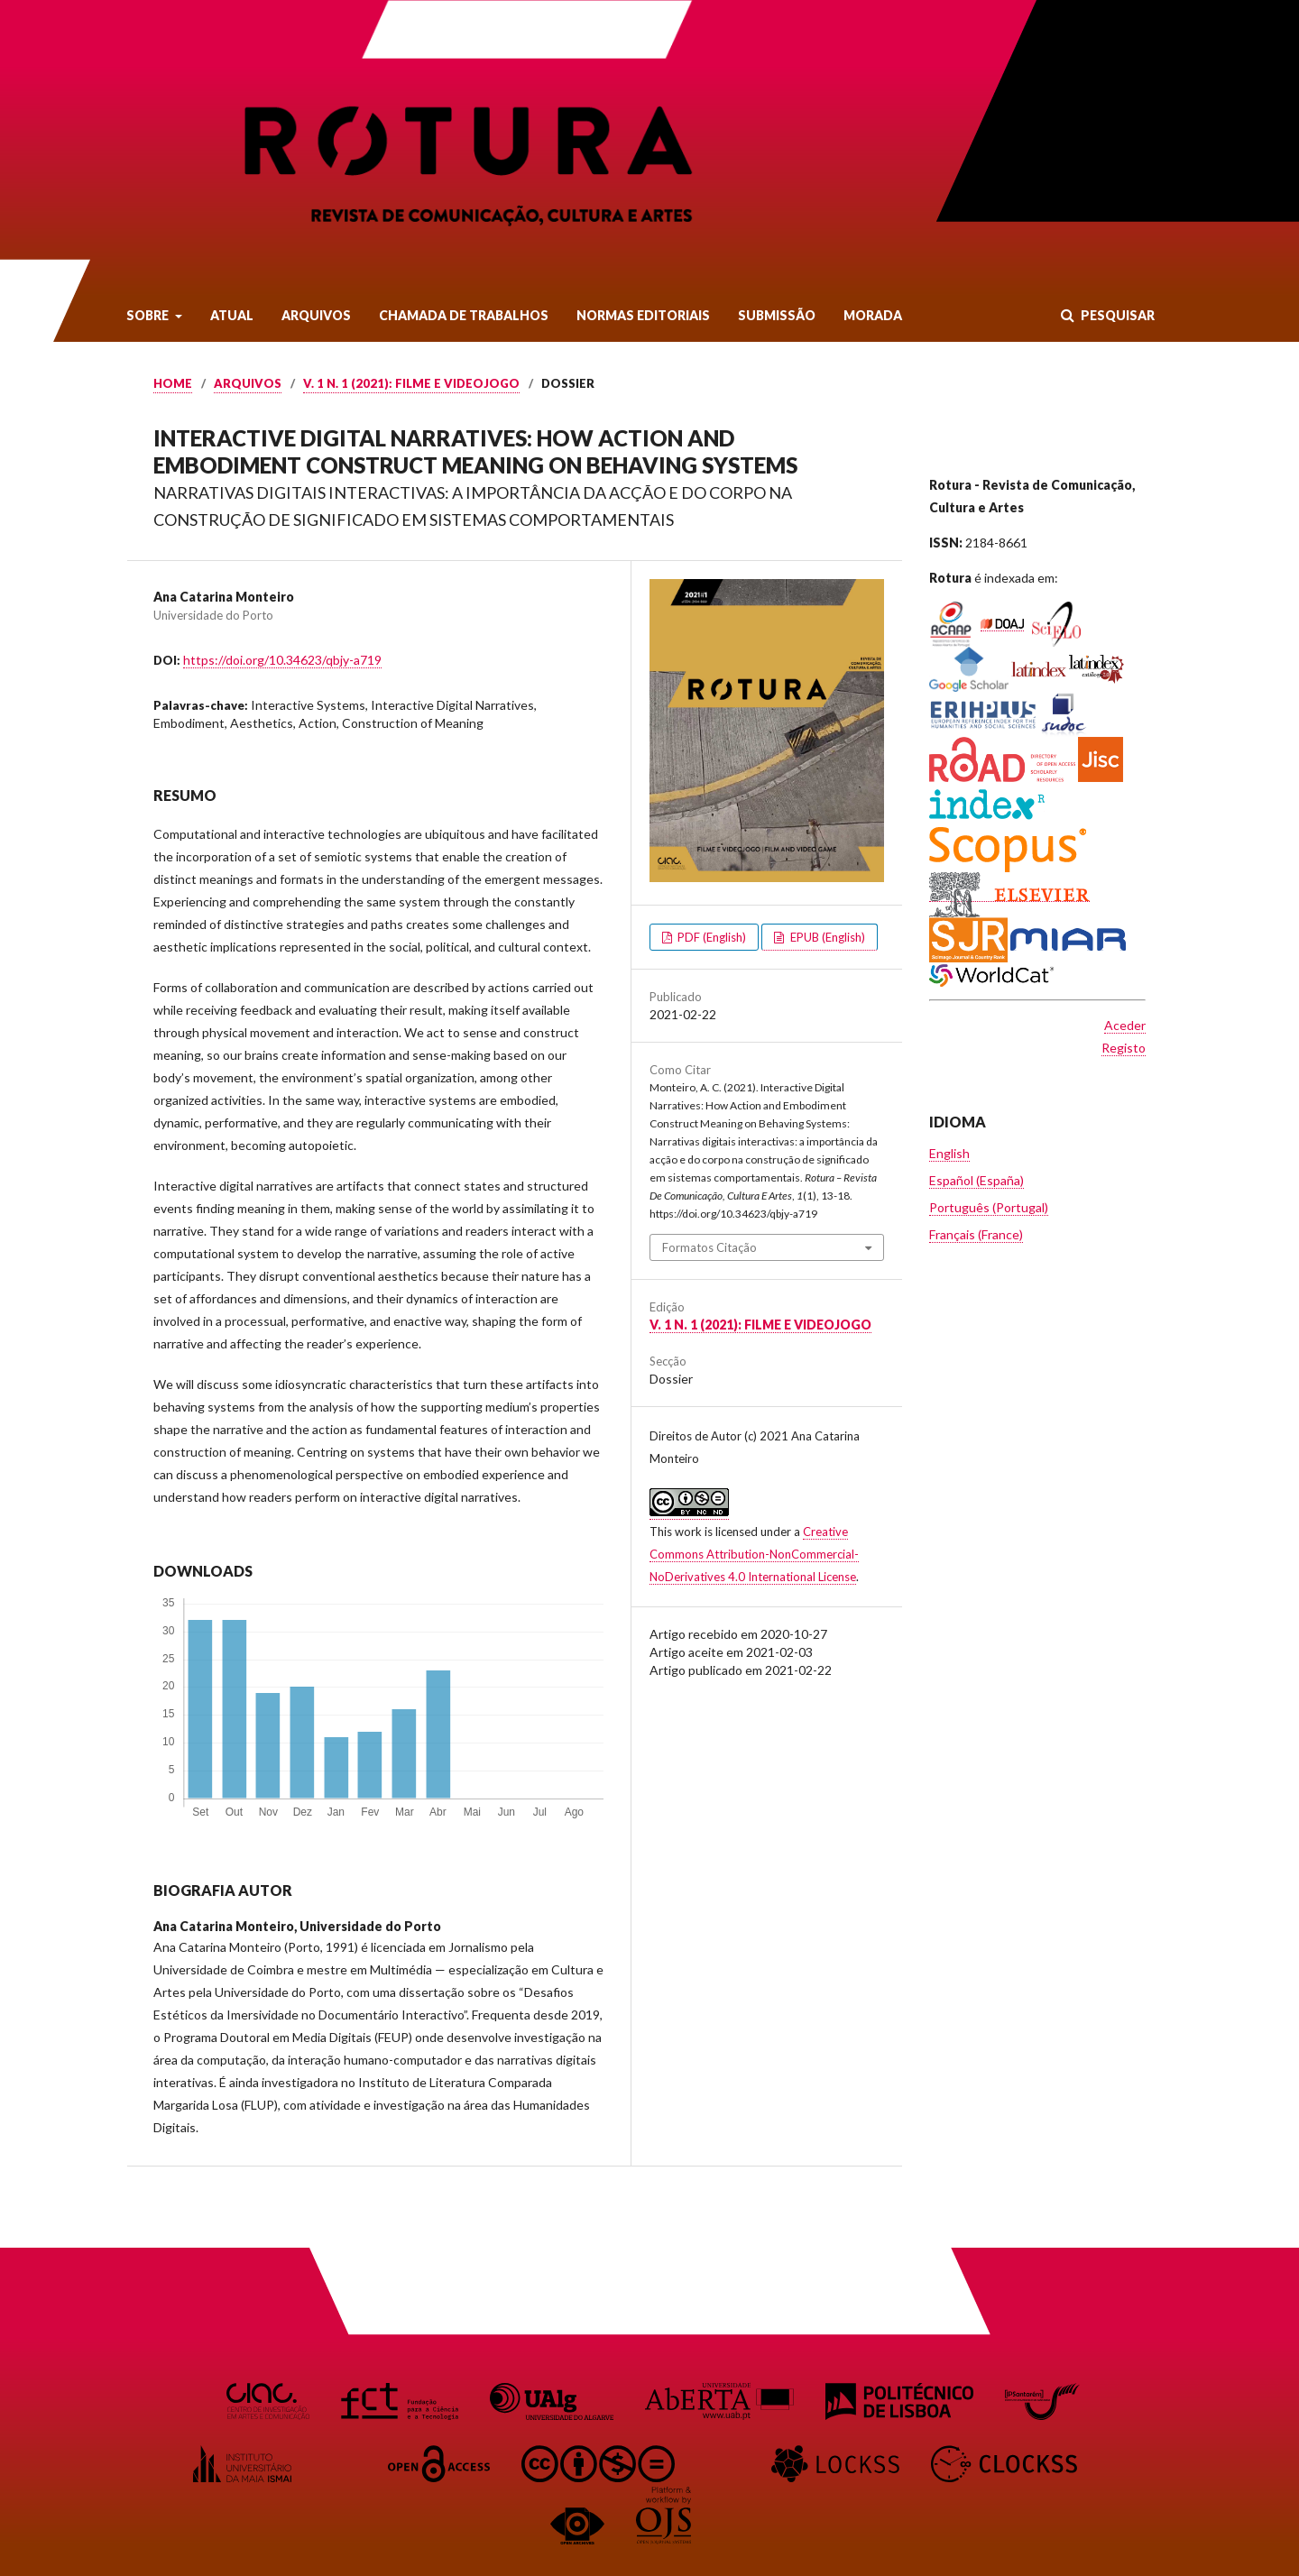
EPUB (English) (826, 937)
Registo (1123, 1047)
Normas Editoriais (643, 315)
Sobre (148, 315)
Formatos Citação (709, 1247)
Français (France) (976, 1234)
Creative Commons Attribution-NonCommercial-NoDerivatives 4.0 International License (754, 1554)
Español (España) (976, 1180)
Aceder (1125, 1025)
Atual (231, 315)
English (949, 1153)
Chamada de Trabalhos (463, 315)
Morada (872, 315)
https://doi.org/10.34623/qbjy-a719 (282, 659)
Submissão (776, 315)
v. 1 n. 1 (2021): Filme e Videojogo (411, 383)
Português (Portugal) (988, 1207)
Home (172, 383)
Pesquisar (1116, 315)
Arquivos (316, 315)
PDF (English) (710, 937)
